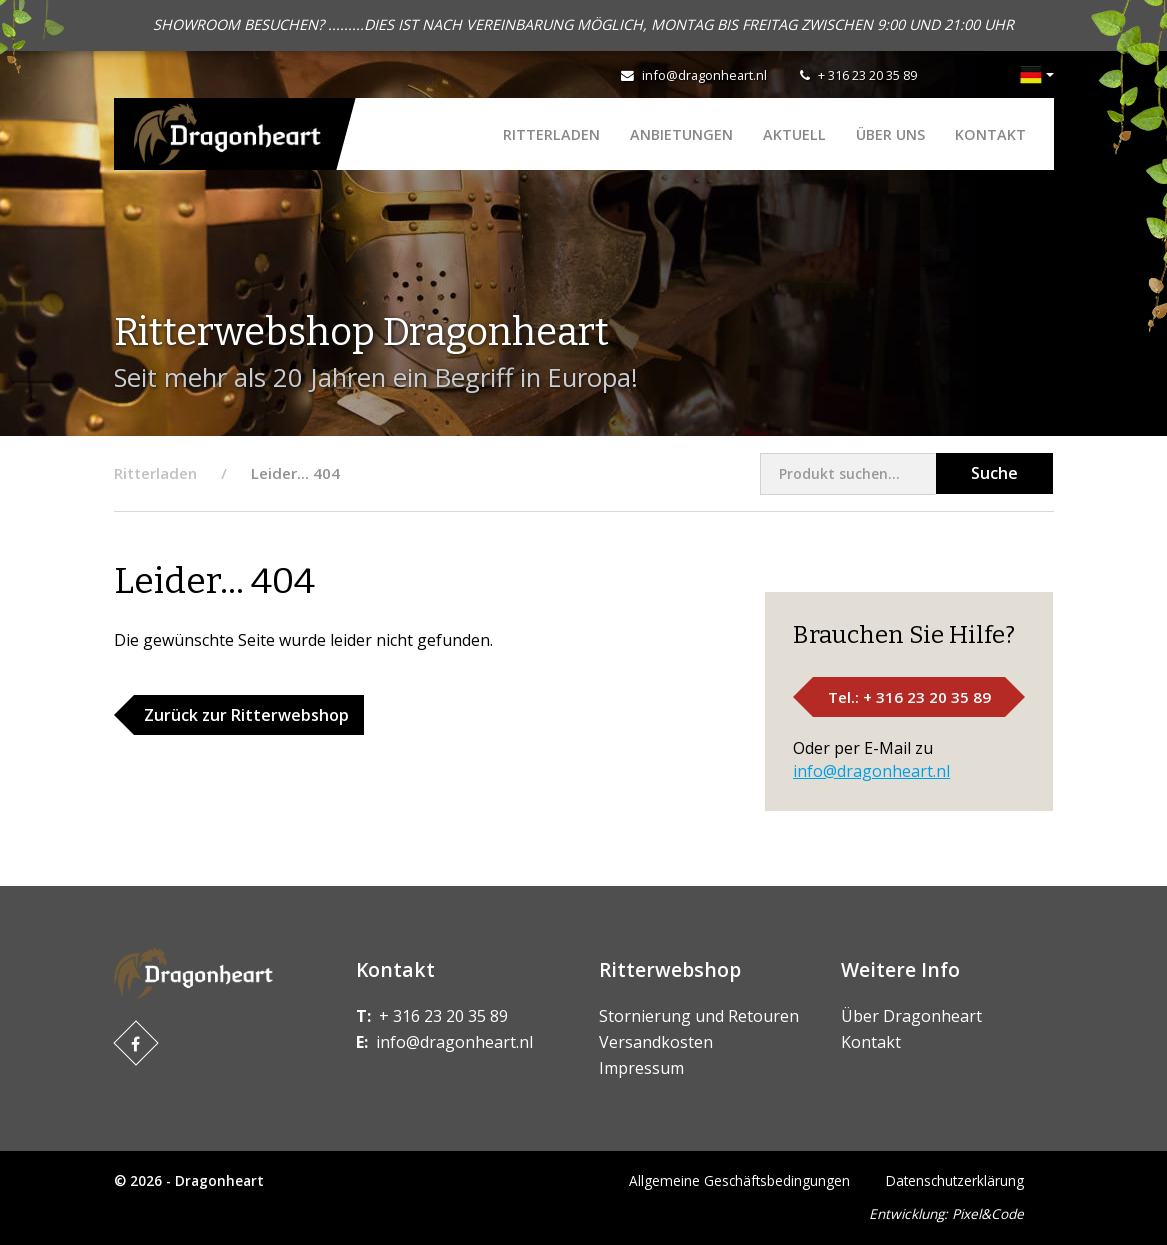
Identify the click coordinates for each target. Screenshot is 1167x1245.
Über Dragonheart (911, 1016)
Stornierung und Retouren (699, 1016)
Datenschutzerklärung (955, 1180)
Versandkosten (656, 1042)
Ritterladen (551, 134)
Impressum (641, 1068)
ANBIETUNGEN (681, 134)
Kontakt (990, 134)
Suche (994, 473)
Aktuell (794, 134)
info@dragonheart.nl (704, 75)
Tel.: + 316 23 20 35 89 (909, 697)
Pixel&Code (988, 1213)
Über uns (890, 134)
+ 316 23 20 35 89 (867, 75)
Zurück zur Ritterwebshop (246, 715)
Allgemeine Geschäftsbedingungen (739, 1180)
